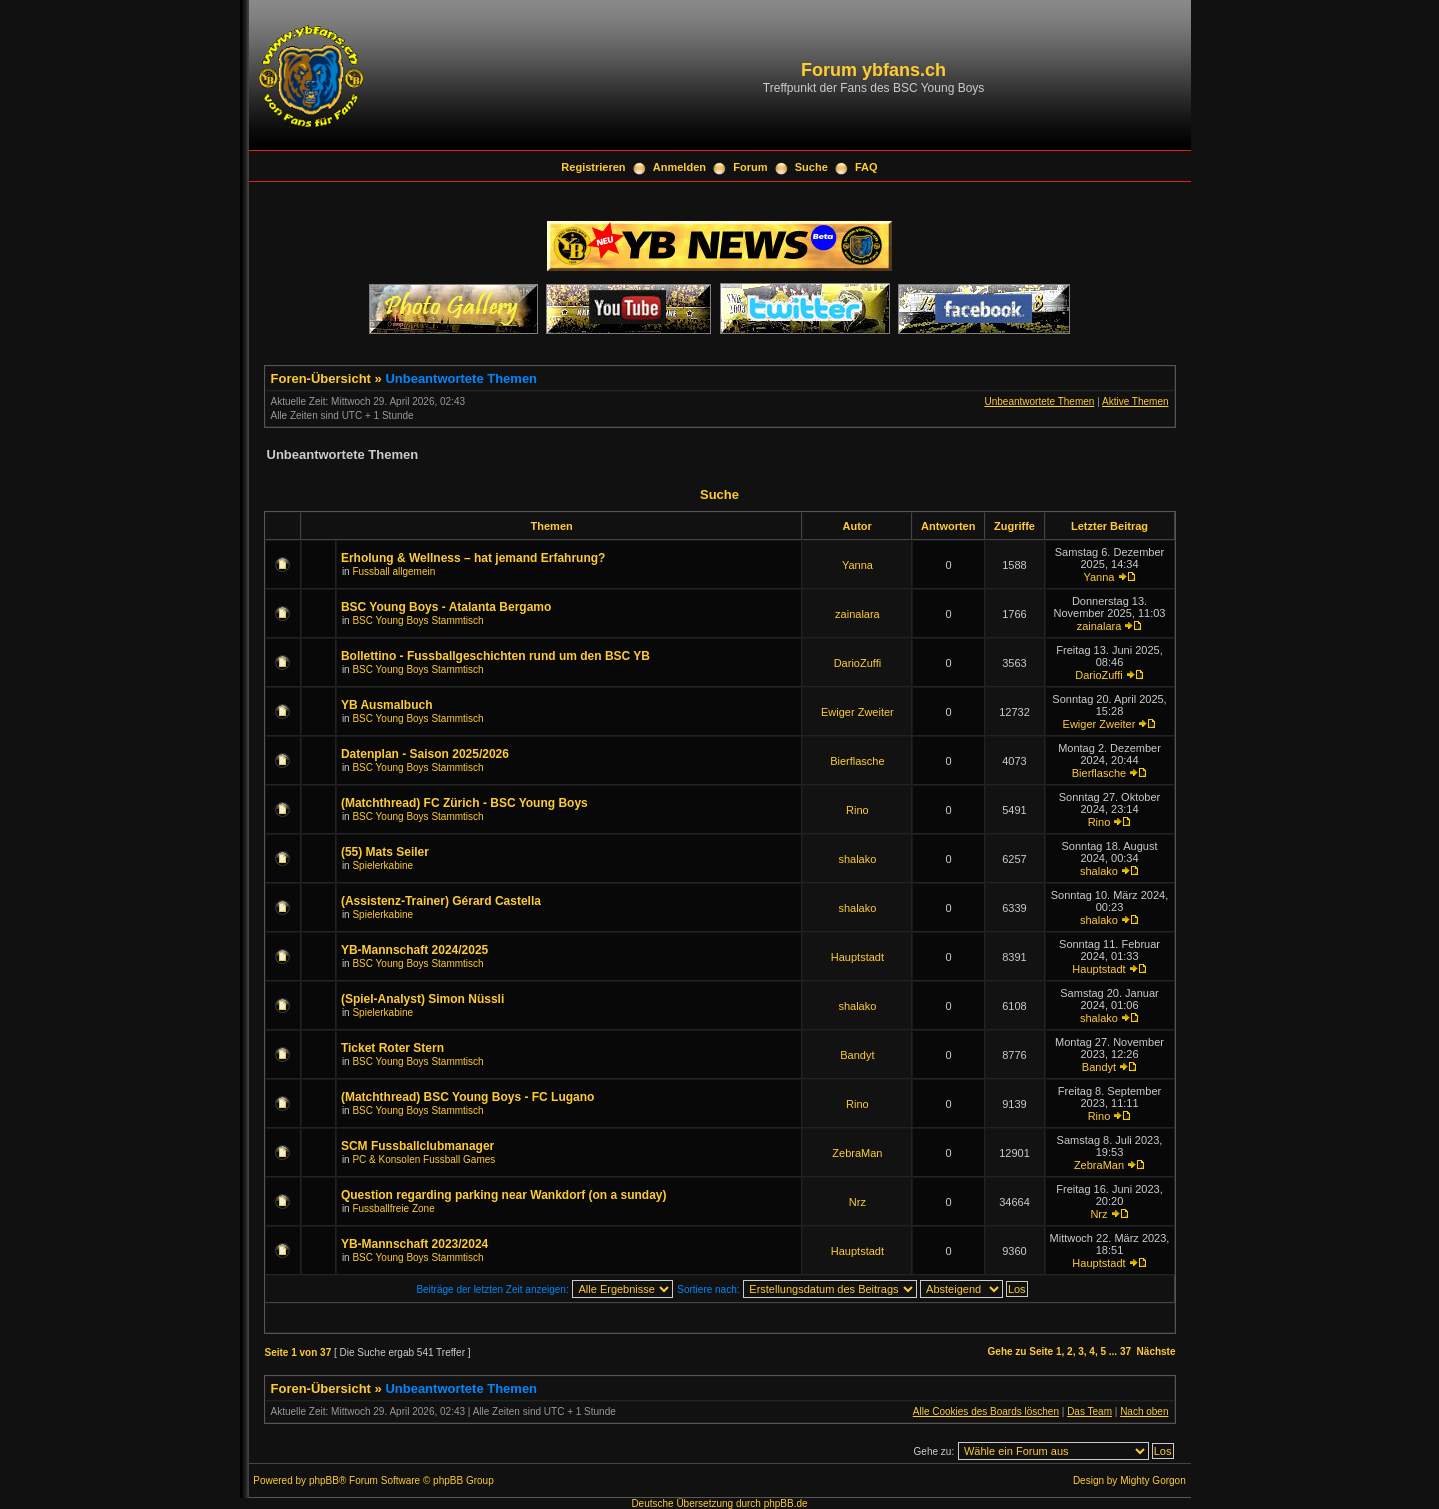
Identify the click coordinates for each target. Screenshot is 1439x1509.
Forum (750, 167)
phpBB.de (786, 1503)
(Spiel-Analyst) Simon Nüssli (422, 999)
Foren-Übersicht (321, 378)
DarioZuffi (857, 663)
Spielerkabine (382, 865)
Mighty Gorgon (1153, 1480)
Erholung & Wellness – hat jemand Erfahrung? (473, 558)
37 (1125, 1351)
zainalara (857, 614)
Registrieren (593, 167)
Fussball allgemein (393, 571)
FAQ (866, 167)
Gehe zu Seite (1021, 1351)
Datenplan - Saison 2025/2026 (425, 754)
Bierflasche (857, 761)
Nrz (857, 1202)
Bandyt (857, 1055)
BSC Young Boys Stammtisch (417, 620)
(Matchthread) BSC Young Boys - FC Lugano (468, 1097)
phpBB (324, 1480)
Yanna (857, 565)
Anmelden (679, 167)
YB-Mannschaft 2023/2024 (414, 1244)
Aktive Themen (1135, 401)
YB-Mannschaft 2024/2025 (414, 950)
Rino (857, 810)
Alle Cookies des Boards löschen (986, 1411)
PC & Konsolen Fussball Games (423, 1159)
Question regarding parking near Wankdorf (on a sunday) (504, 1195)
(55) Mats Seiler (385, 852)
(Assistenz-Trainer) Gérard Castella (441, 901)
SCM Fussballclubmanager (417, 1146)
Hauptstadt (857, 957)
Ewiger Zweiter (857, 712)
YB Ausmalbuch (387, 705)
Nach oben (1144, 1411)
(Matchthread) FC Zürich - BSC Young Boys (464, 803)
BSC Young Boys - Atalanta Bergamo (446, 607)
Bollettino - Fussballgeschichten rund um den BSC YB (495, 656)
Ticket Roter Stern (392, 1048)
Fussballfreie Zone (393, 1208)
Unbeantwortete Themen (461, 378)
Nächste (1156, 1351)
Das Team (1089, 1411)
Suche (811, 167)
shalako (857, 859)
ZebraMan (857, 1153)
